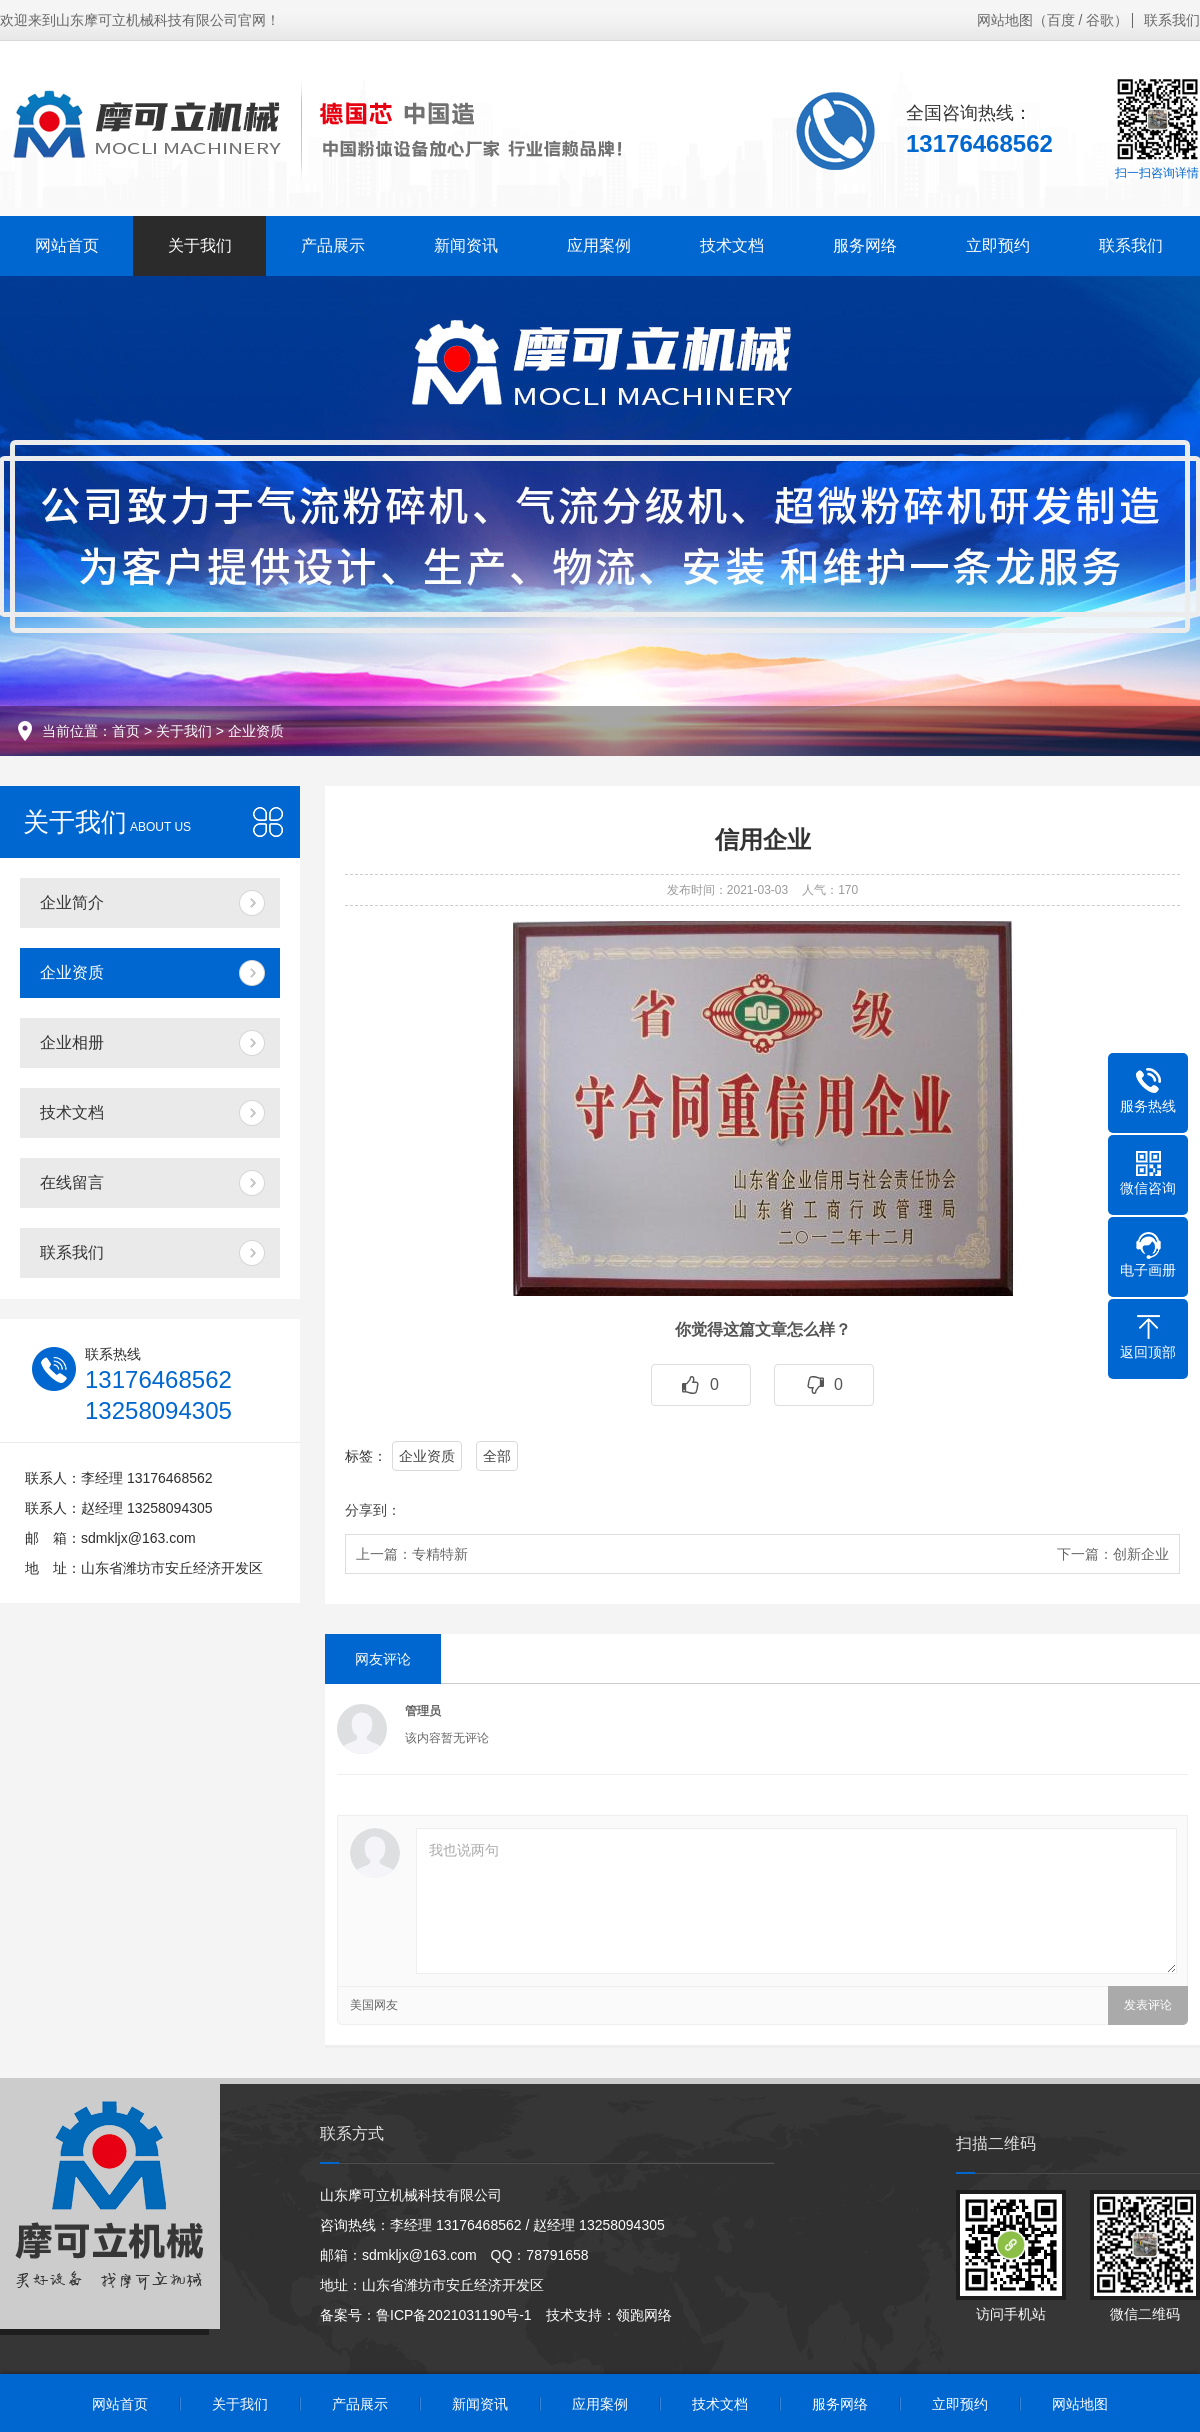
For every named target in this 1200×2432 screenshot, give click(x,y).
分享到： (373, 1510)
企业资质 (256, 731)
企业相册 (72, 1042)
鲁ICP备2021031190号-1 (454, 2315)
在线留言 (72, 1182)
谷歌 (1100, 20)
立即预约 (998, 245)
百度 (1061, 20)
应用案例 (599, 245)
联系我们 (1172, 20)
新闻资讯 (466, 245)
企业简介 (72, 902)
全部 (497, 1456)
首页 (126, 731)
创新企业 (1141, 1554)
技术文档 (732, 245)
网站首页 (67, 245)
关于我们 (200, 245)
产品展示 (333, 245)
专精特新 (440, 1554)
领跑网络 (644, 2315)
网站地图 (1005, 20)
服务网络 (865, 245)
